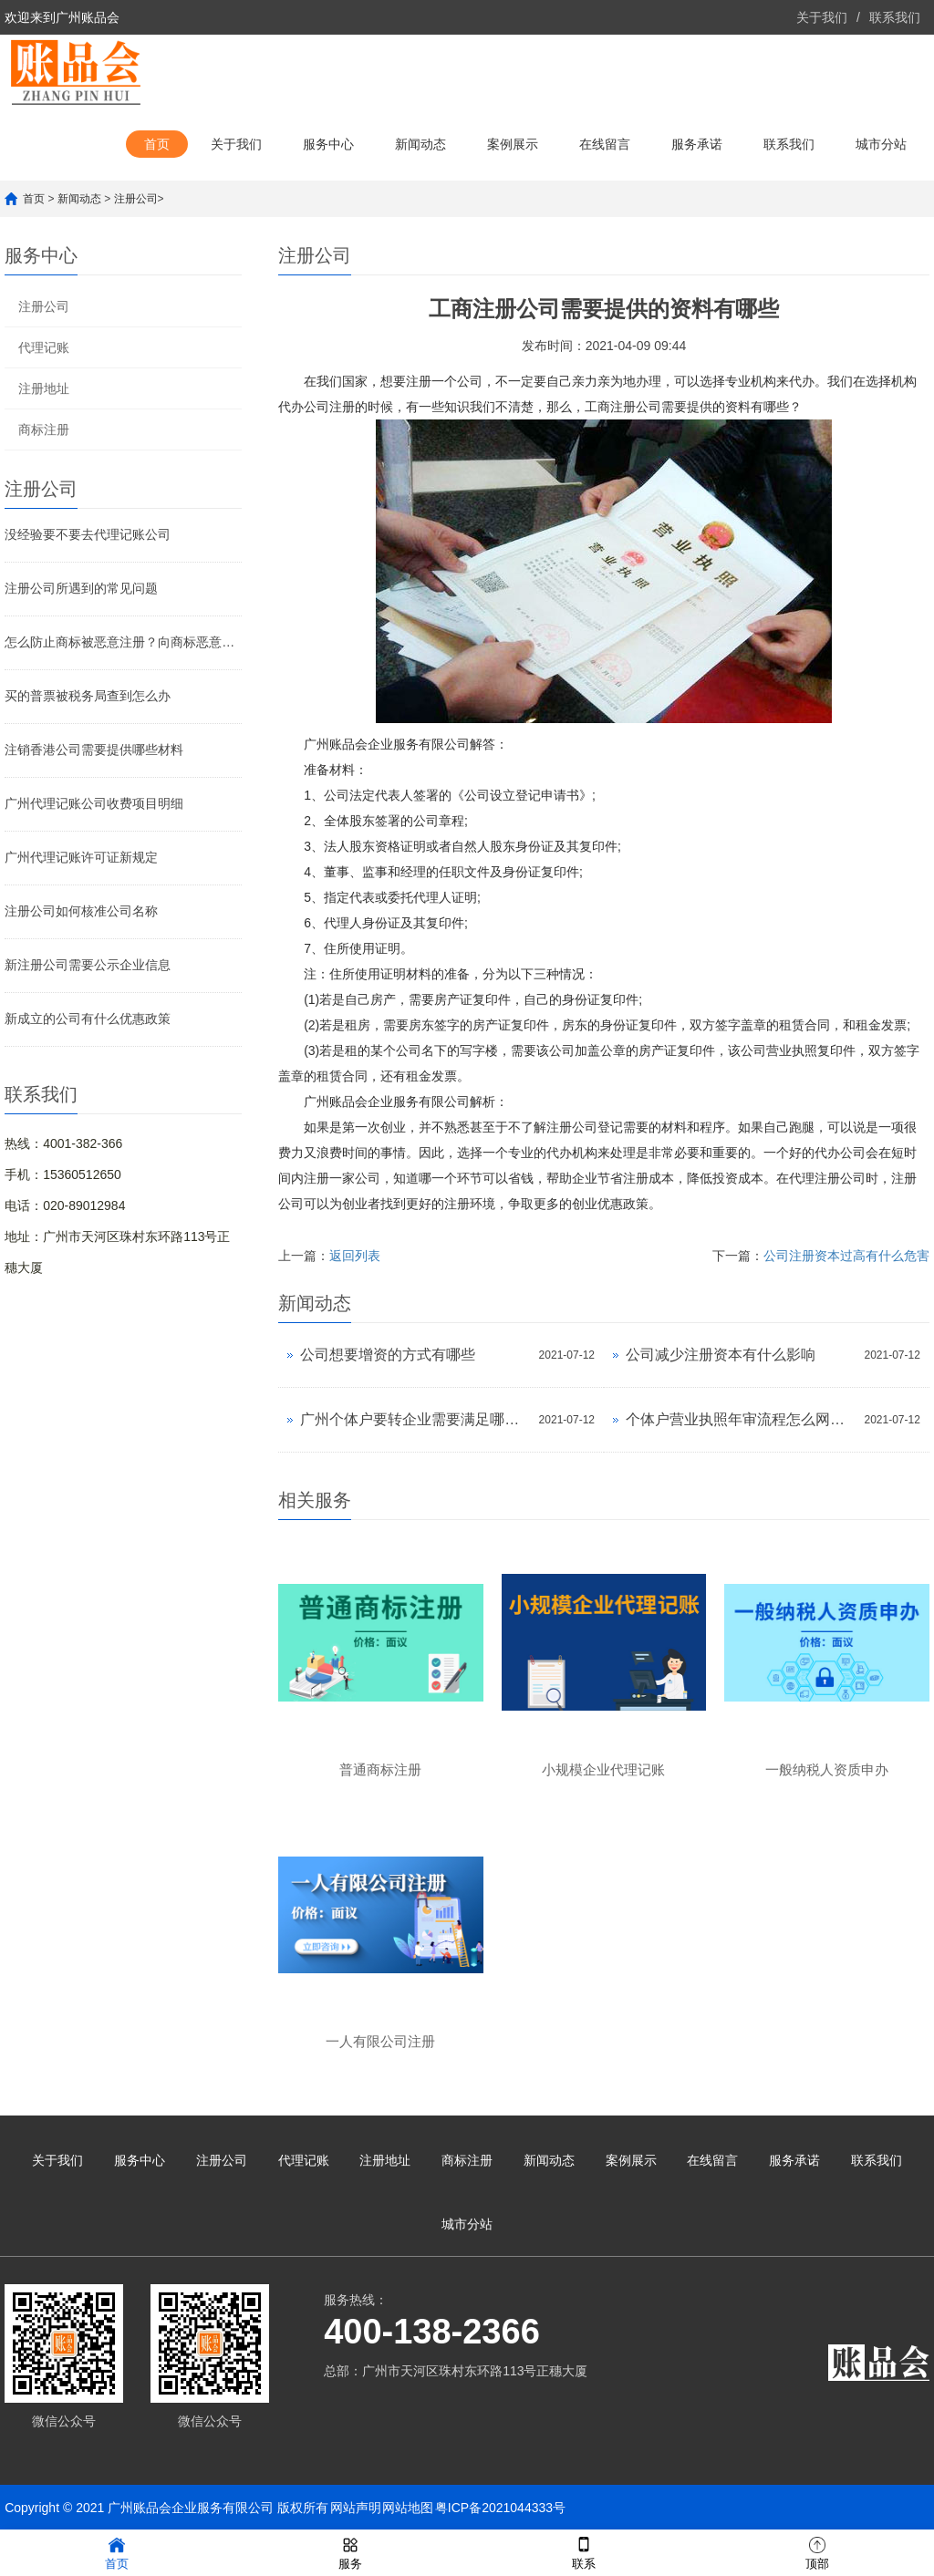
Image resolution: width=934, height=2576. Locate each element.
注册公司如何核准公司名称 (81, 911)
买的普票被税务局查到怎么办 (88, 695)
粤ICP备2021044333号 (500, 2507)
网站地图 (407, 2507)
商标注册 (43, 429)
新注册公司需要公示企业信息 (88, 964)
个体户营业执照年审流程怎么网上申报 (740, 1419)
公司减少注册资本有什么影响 (720, 1354)
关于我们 (821, 17)
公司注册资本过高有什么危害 (846, 1255)
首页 (157, 144)
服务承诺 (696, 144)
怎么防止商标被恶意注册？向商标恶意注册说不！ (123, 642)
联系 (584, 2552)
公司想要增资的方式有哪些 (387, 1354)
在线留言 (604, 144)
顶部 (817, 2552)
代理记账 (43, 347)
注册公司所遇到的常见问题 (81, 588)
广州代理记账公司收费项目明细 (94, 803)
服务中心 (328, 144)
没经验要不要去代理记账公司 (88, 534)
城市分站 (881, 144)
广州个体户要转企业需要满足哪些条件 (414, 1419)
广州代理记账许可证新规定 (81, 857)
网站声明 (355, 2507)
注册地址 (43, 388)
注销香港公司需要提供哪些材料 (94, 749)
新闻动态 (420, 144)
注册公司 (136, 198)
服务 (350, 2552)
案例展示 (512, 144)
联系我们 (894, 17)
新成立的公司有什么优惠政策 (88, 1018)
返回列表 (354, 1255)
